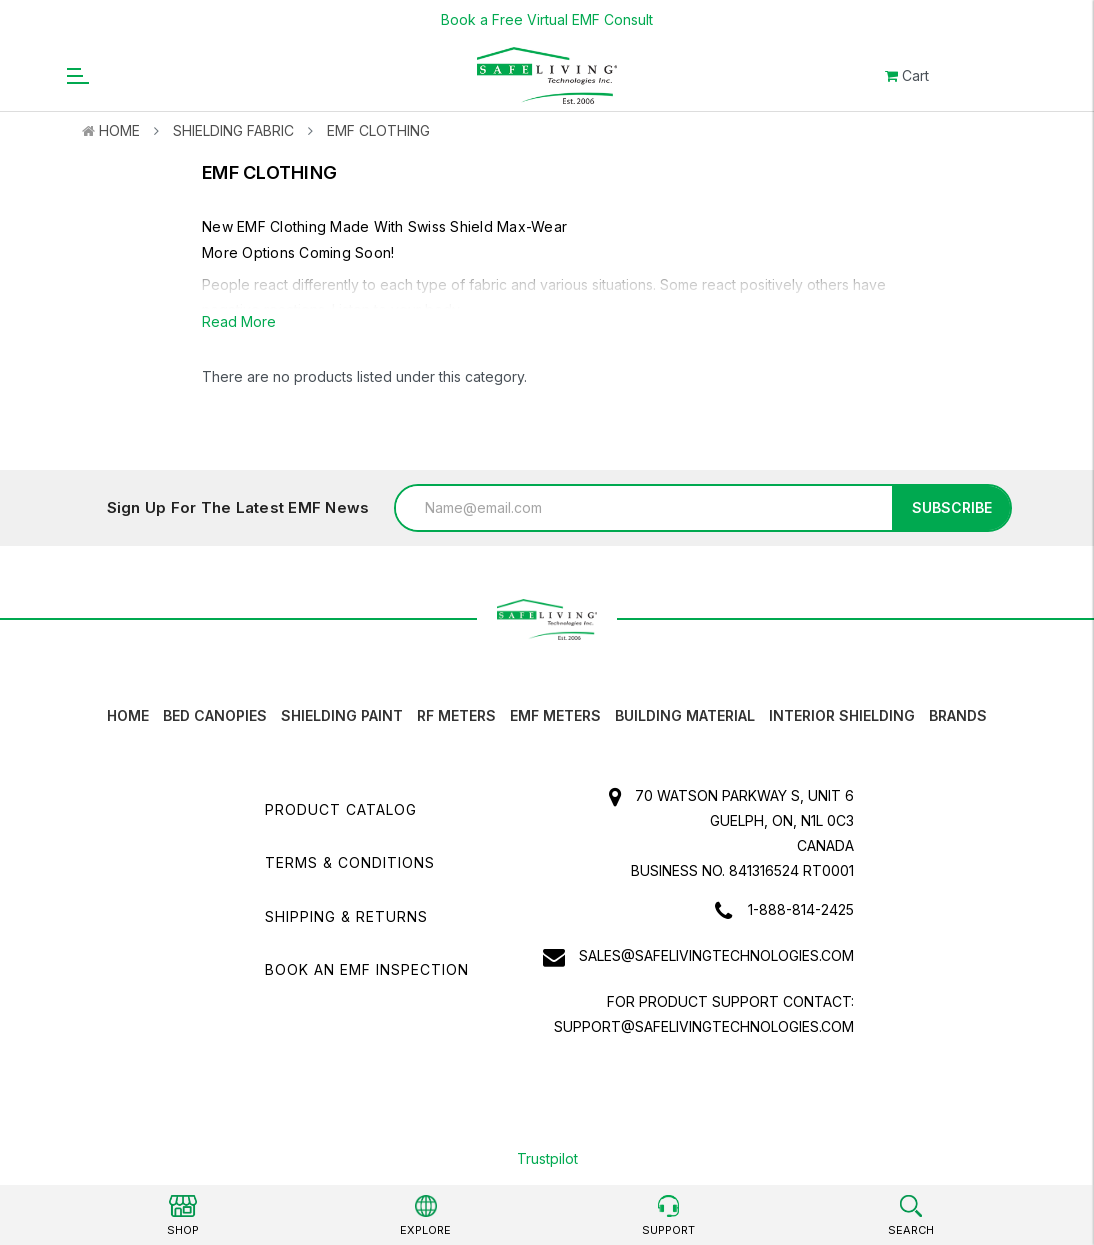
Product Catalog (341, 809)
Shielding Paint (342, 715)
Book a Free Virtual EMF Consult (547, 19)
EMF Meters (555, 715)
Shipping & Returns (346, 916)
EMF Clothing (378, 130)
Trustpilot (547, 1158)
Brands (958, 715)
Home (119, 130)
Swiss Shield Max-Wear (487, 226)
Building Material (685, 715)
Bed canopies (215, 715)
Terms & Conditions (350, 862)
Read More (239, 321)
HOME (128, 715)
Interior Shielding (842, 715)
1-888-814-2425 (801, 909)
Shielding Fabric (233, 130)
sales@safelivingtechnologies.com (716, 955)
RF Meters (456, 715)
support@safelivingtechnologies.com (704, 1026)
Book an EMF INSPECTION (367, 969)
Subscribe (952, 507)
